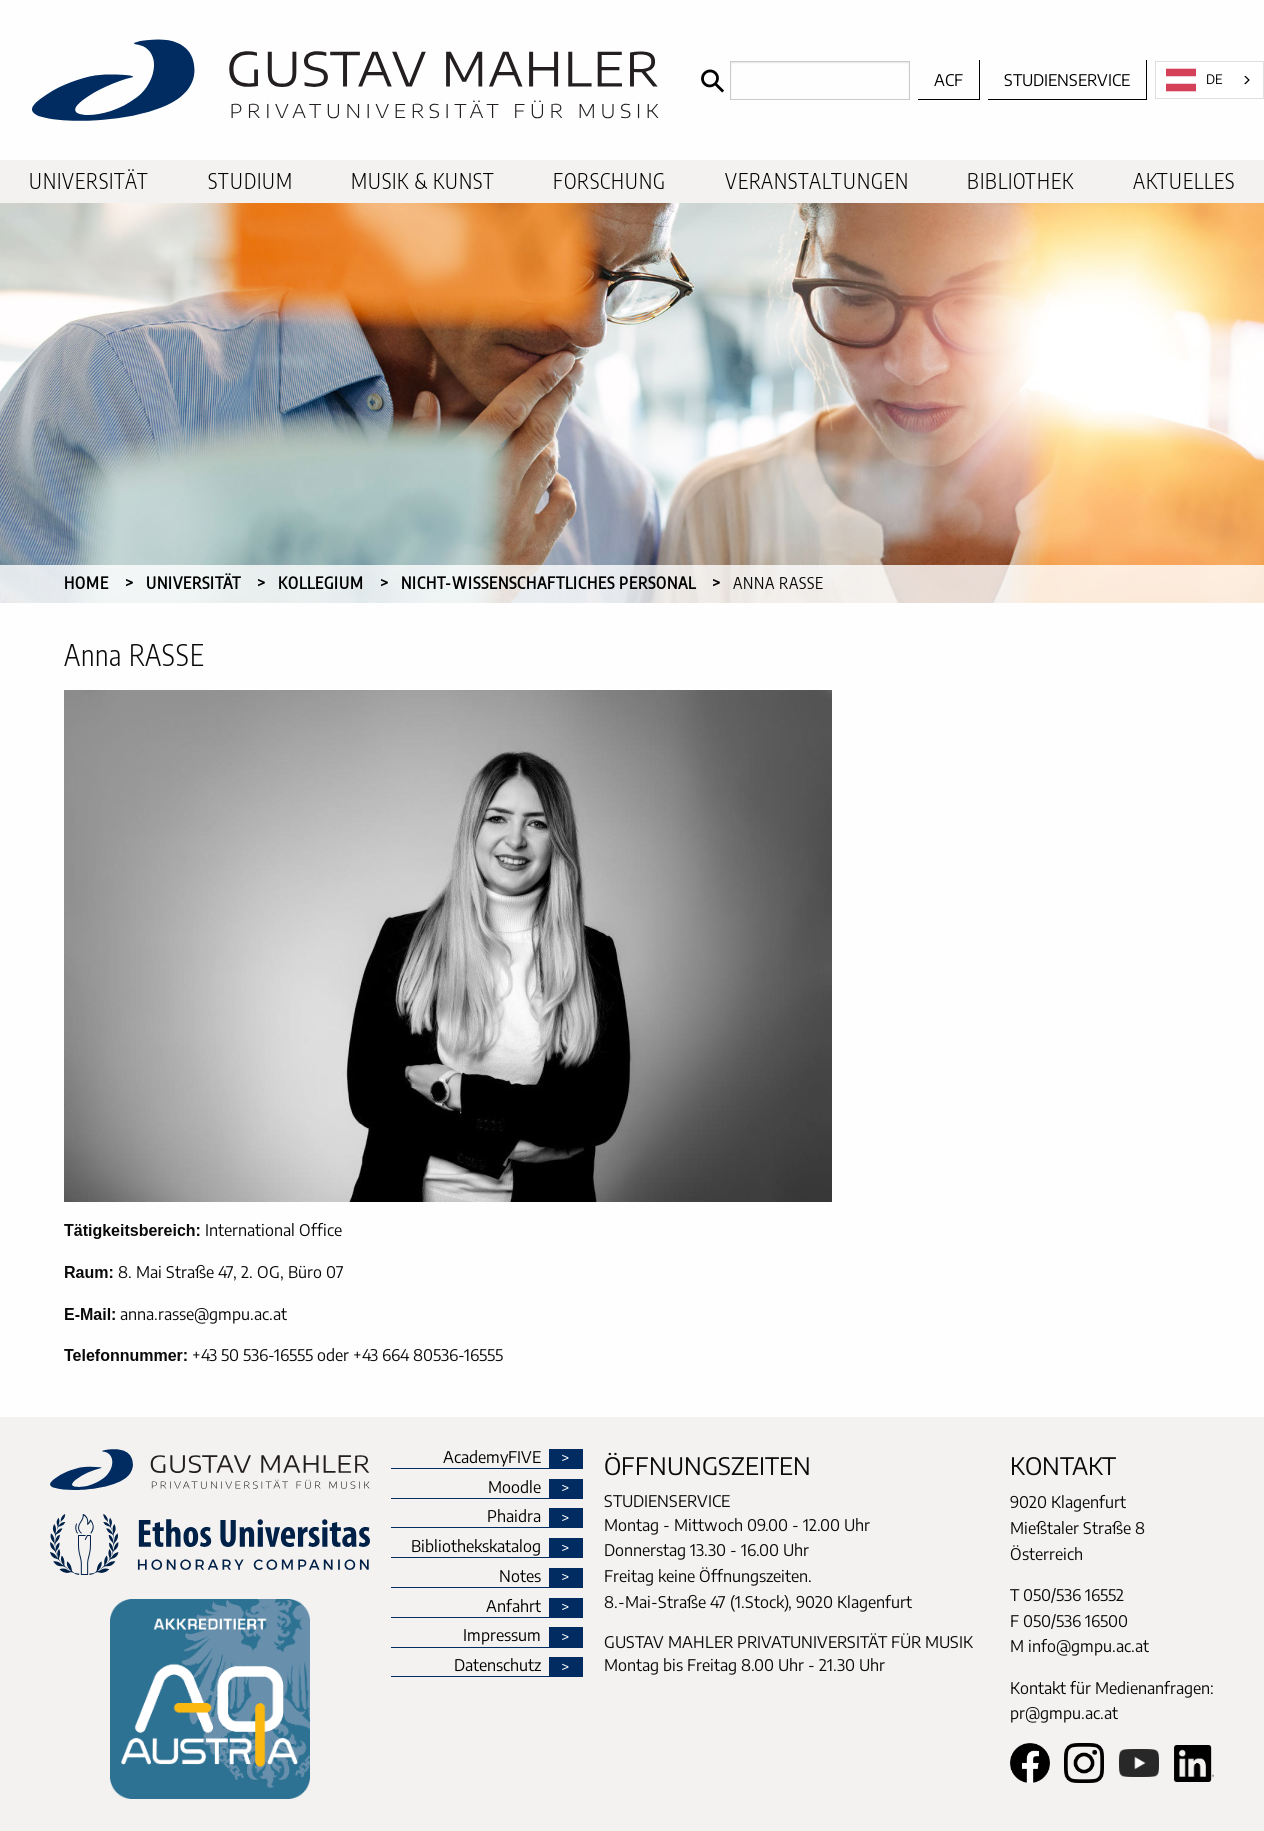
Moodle (514, 1488)
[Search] (800, 80)
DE (1194, 80)
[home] (345, 80)
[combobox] (1209, 80)
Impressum (502, 1636)
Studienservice (1067, 80)
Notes (520, 1577)
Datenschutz (497, 1666)
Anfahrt (513, 1607)
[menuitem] (89, 181)
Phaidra (514, 1517)
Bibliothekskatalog (476, 1547)
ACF (948, 80)
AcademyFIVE (492, 1458)
